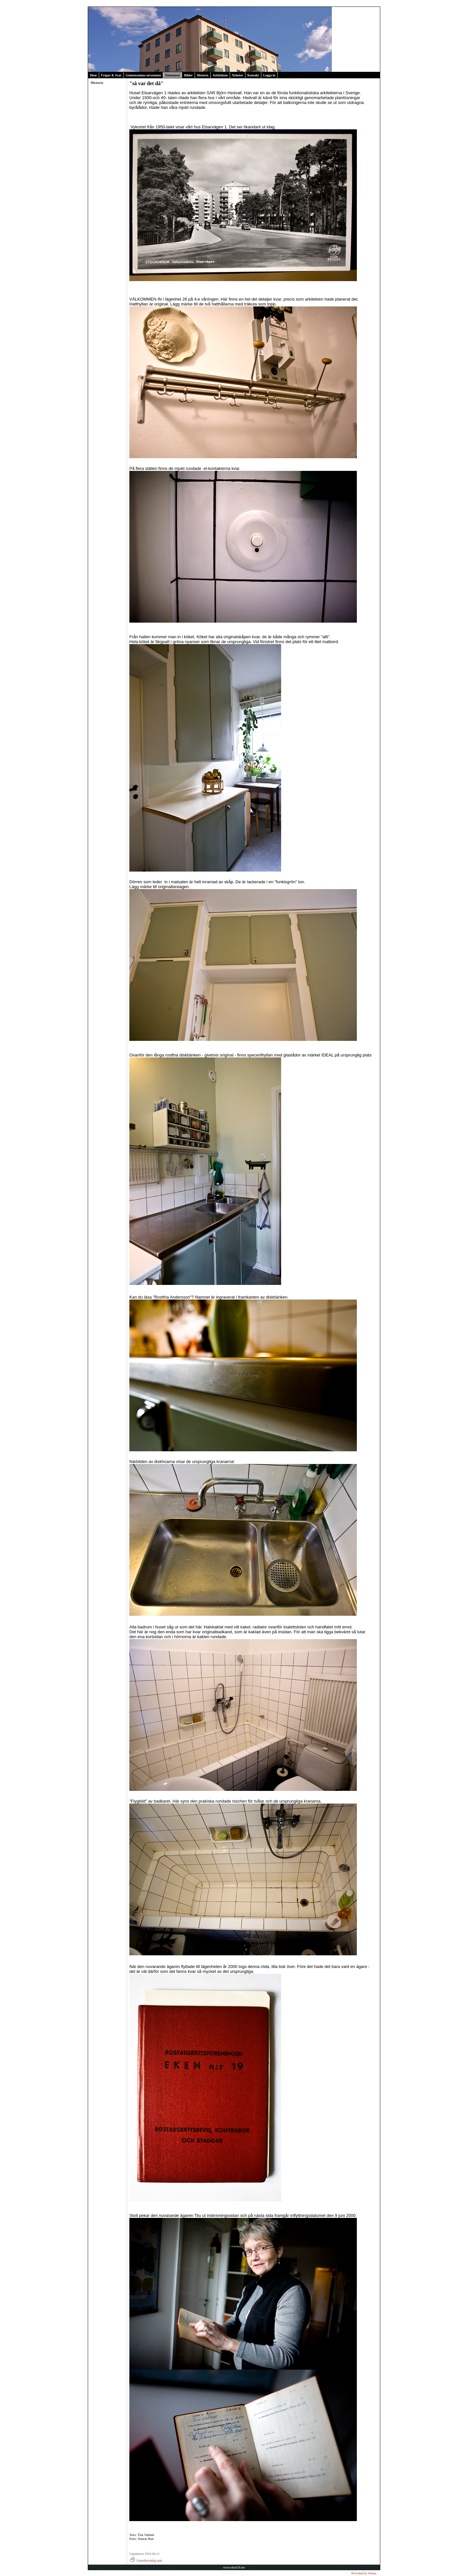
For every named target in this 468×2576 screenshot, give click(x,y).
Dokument (172, 75)
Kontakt (253, 75)
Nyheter (237, 75)
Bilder (188, 75)
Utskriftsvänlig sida (145, 2560)
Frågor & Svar (111, 75)
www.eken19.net (234, 2567)
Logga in (269, 75)
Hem (93, 75)
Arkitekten (220, 75)
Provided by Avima (363, 2573)
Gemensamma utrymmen (143, 75)
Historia (202, 75)
